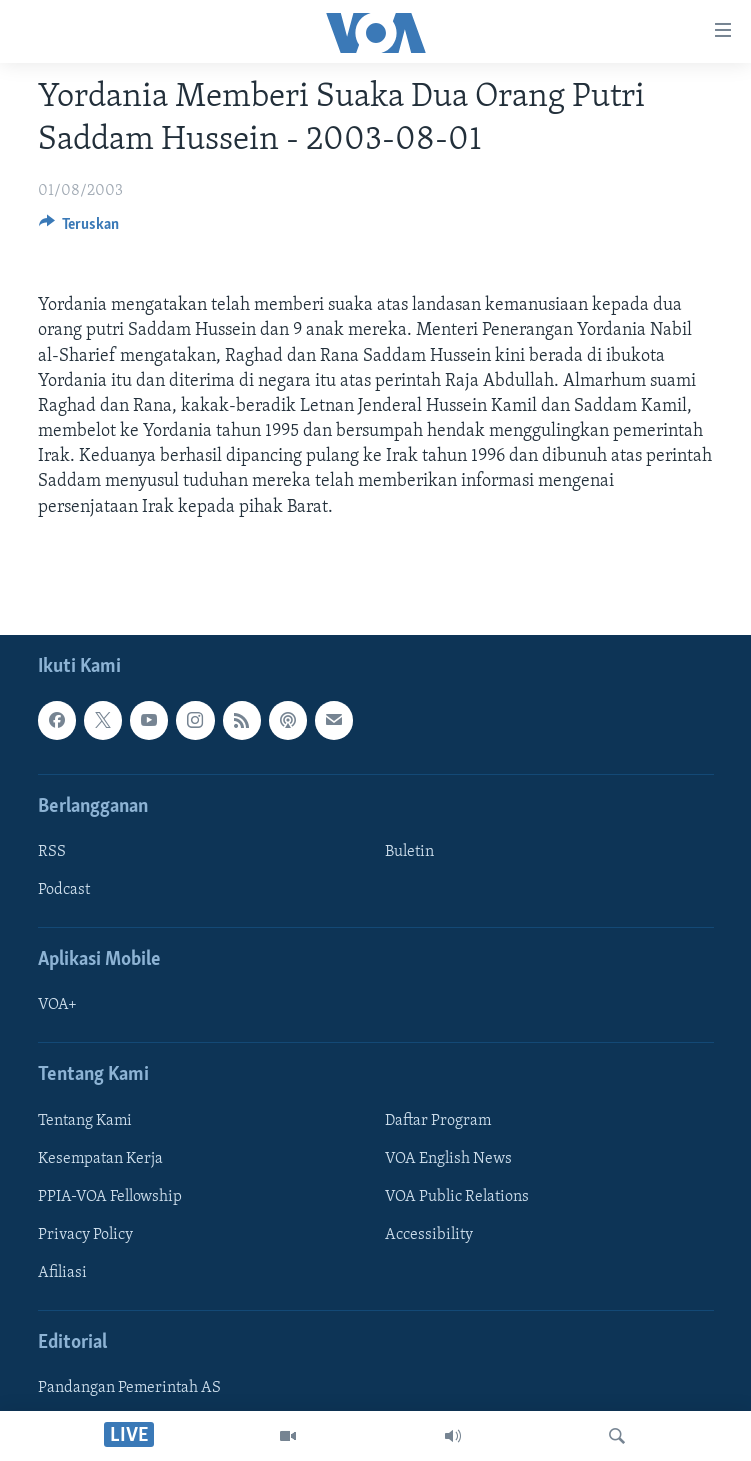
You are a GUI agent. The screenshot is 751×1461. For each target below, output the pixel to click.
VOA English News (448, 1159)
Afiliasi (62, 1273)
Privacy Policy (85, 1235)
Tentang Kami (85, 1121)
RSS (52, 852)
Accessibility (429, 1235)
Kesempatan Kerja (100, 1159)
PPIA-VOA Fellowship (110, 1197)
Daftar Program (438, 1121)
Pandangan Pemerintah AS (129, 1388)
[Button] (79, 229)
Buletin (409, 852)
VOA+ (57, 1005)
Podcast (64, 890)
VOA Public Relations (457, 1197)
